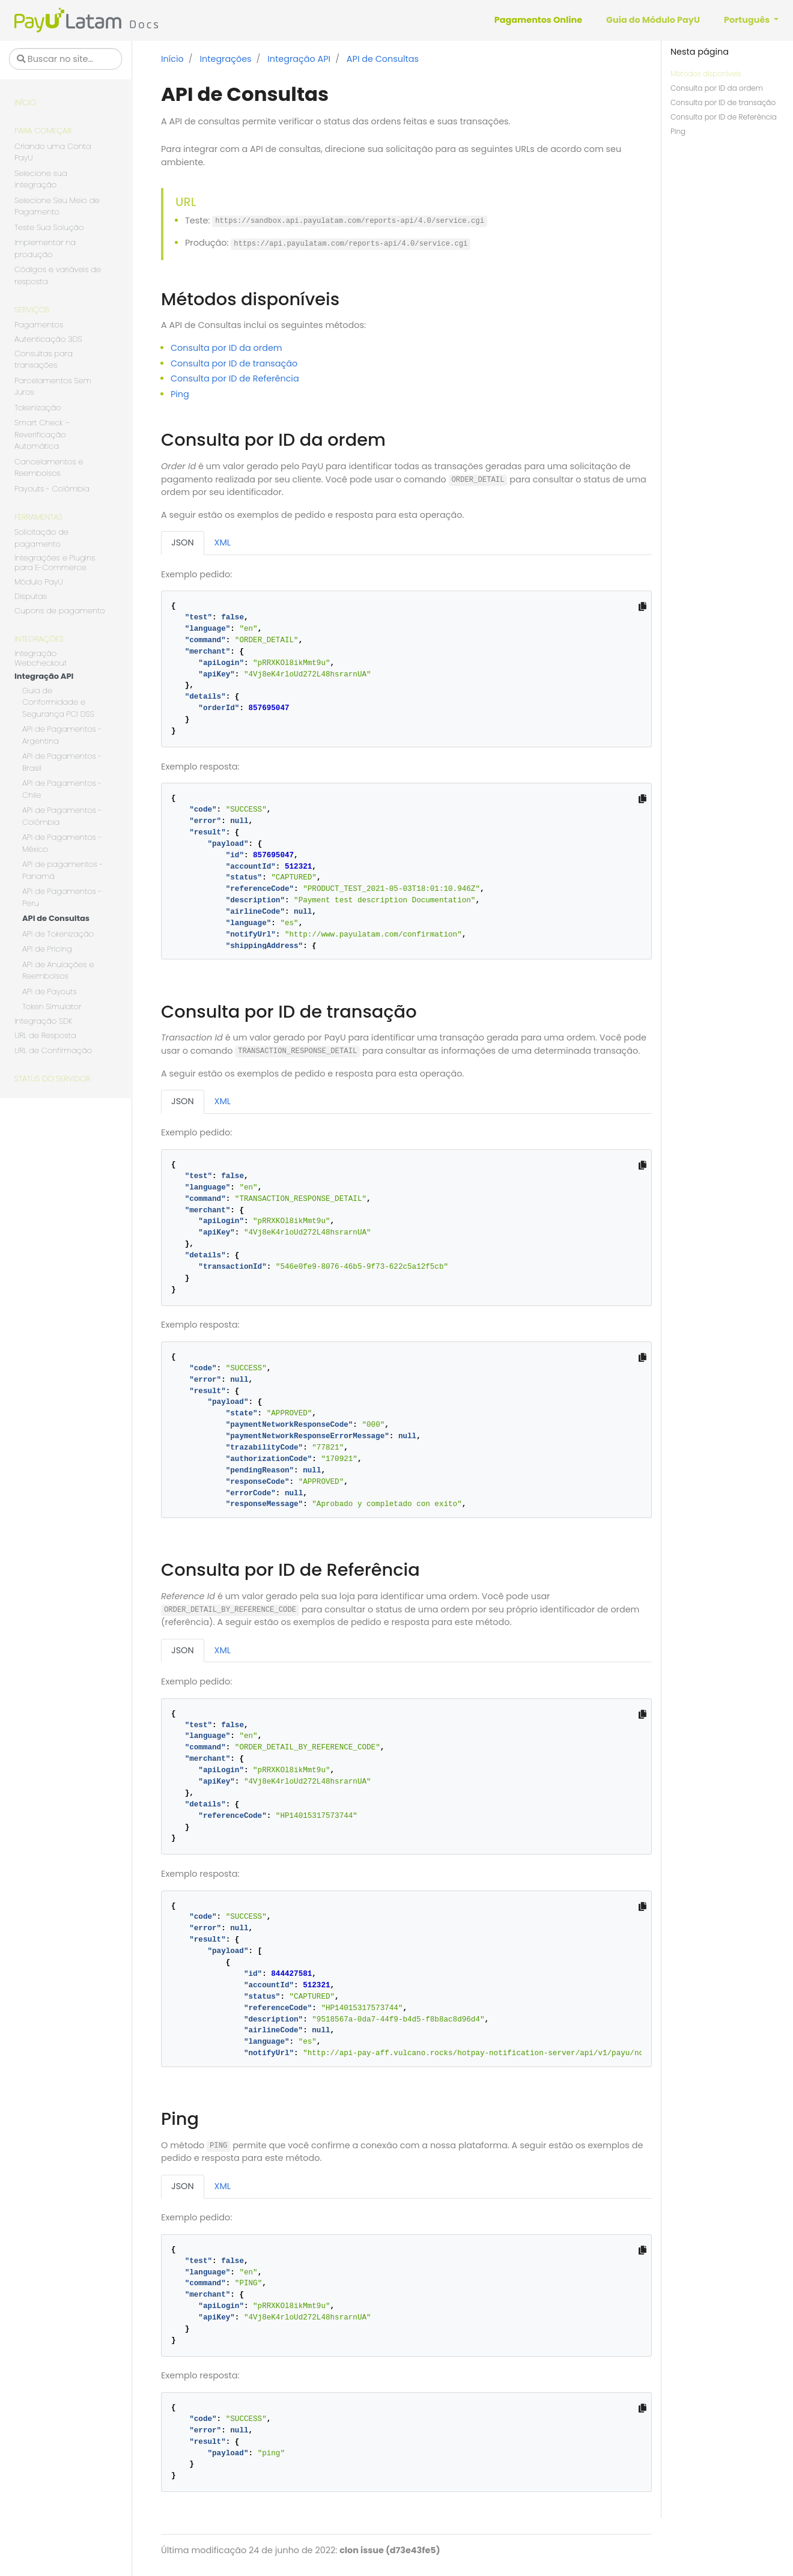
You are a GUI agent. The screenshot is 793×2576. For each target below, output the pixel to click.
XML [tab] (222, 542)
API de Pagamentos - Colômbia (62, 816)
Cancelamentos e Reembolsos (48, 467)
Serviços (31, 309)
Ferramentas (38, 517)
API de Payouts (49, 991)
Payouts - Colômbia (52, 488)
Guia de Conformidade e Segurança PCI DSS (58, 702)
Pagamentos (38, 324)
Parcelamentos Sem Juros (52, 386)
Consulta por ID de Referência (723, 117)
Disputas (30, 597)
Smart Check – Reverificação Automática (42, 434)
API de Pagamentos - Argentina (62, 735)
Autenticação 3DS (48, 340)
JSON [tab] (182, 542)
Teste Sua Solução (49, 227)
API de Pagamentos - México (62, 843)
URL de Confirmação (53, 1050)
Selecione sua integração (40, 179)
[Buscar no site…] (65, 59)
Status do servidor (52, 1078)
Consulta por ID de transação (723, 102)
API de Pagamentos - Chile (62, 789)
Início (25, 102)
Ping (677, 131)
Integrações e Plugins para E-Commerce (54, 563)
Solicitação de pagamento (41, 538)
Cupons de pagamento (59, 610)
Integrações (39, 639)
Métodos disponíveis (705, 73)
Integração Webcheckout (40, 659)
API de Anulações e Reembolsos (58, 970)
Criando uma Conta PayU (52, 152)
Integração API (43, 677)
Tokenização (37, 407)
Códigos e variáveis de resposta (57, 275)
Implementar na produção (45, 248)
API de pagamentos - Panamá (62, 870)
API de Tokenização (58, 934)
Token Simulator (51, 1006)
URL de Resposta (45, 1035)
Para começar (42, 130)
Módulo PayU (38, 582)
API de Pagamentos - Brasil (62, 762)
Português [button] (747, 20)
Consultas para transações (43, 359)
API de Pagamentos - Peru (62, 897)
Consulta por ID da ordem (716, 88)
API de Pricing (47, 949)
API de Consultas (56, 918)
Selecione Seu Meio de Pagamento (57, 206)
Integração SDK (43, 1021)
